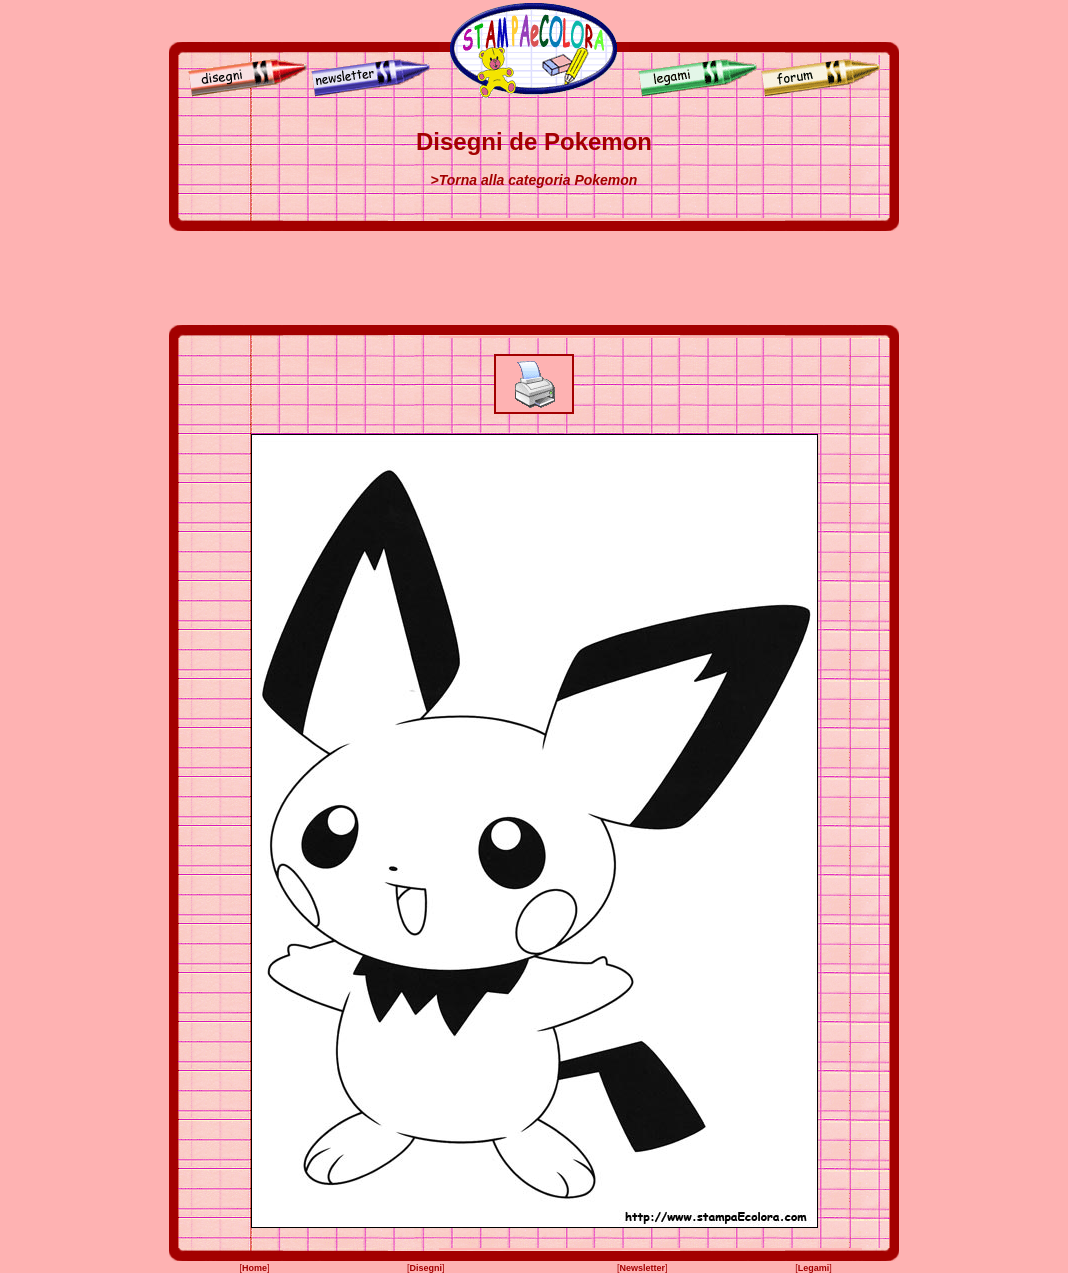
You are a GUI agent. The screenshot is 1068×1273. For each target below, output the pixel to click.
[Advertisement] (534, 278)
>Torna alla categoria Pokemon (534, 180)
